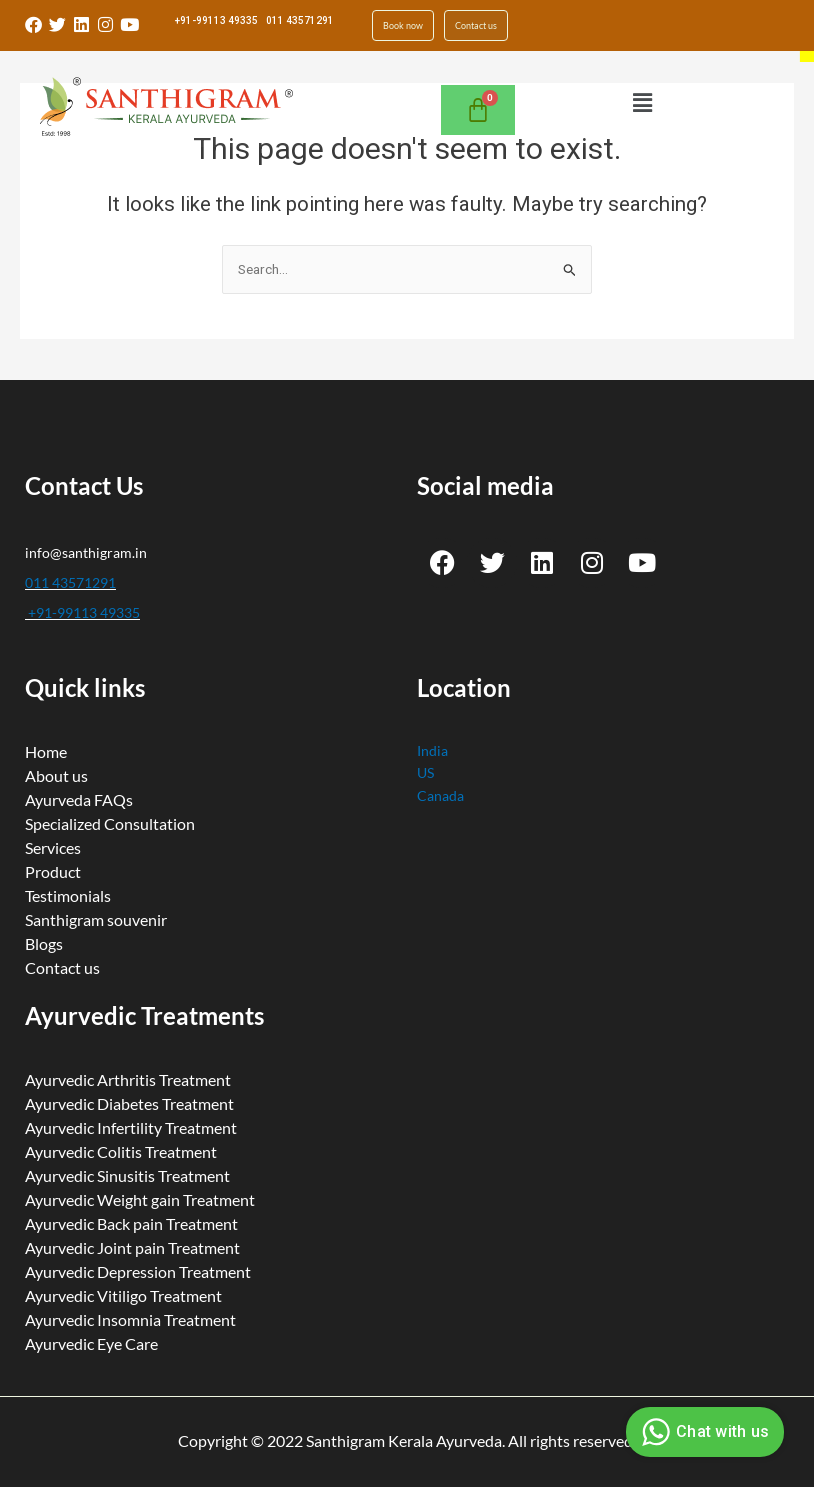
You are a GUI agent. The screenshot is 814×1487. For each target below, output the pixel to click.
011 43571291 (300, 20)
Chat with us (702, 1432)
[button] (642, 93)
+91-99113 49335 (216, 20)
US (425, 762)
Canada (440, 785)
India (432, 739)
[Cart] (478, 100)
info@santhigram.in (86, 541)
